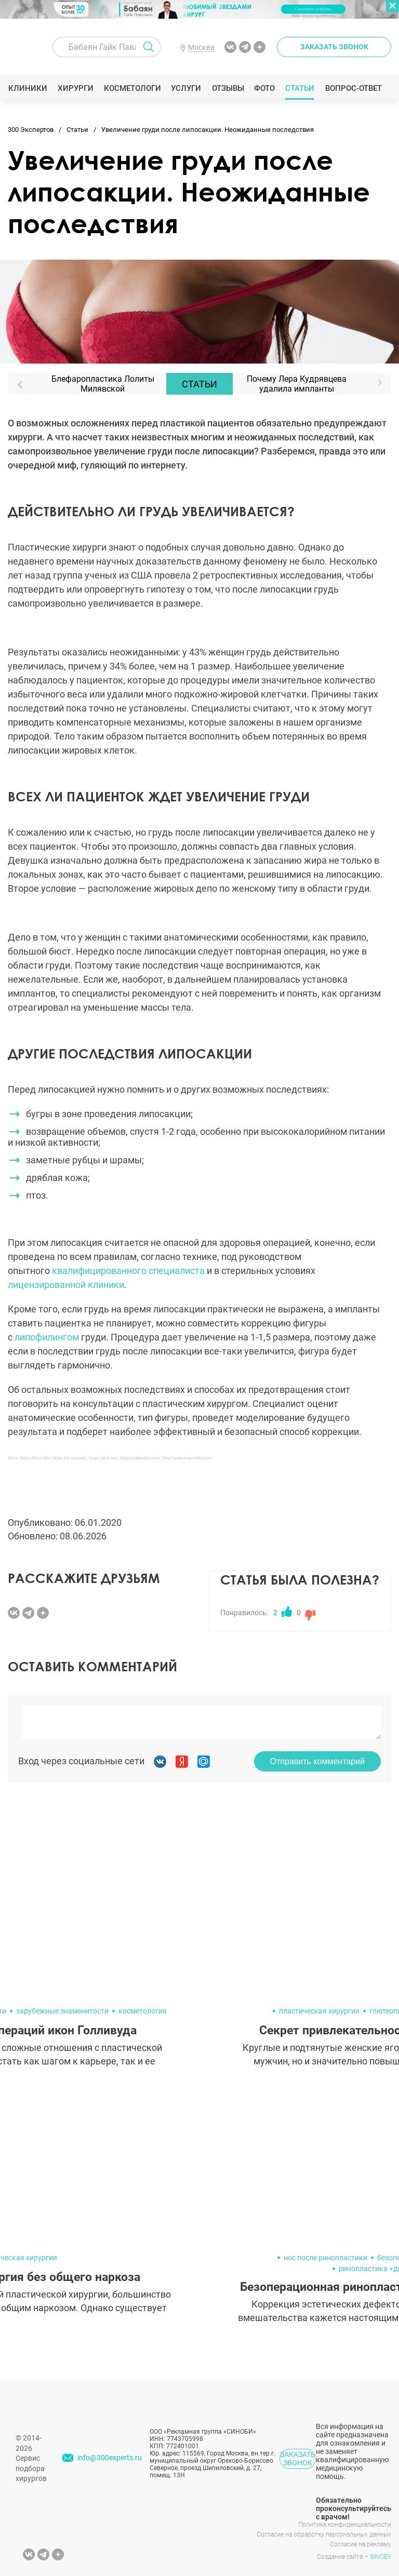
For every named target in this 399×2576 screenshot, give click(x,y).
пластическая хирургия (319, 2011)
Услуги (186, 88)
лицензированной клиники (66, 1284)
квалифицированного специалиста (128, 1270)
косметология (142, 2011)
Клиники (27, 88)
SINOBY (380, 2556)
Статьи (300, 88)
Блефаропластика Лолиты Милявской (102, 384)
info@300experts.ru (109, 2457)
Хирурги (75, 88)
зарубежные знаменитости (62, 2011)
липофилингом (47, 1337)
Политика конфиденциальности (344, 2524)
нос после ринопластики (325, 2257)
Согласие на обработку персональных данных (324, 2534)
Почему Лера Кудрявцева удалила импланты (297, 384)
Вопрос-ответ (353, 88)
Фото (264, 88)
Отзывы (228, 88)
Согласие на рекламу (360, 2544)
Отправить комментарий (317, 1761)
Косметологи (132, 88)
